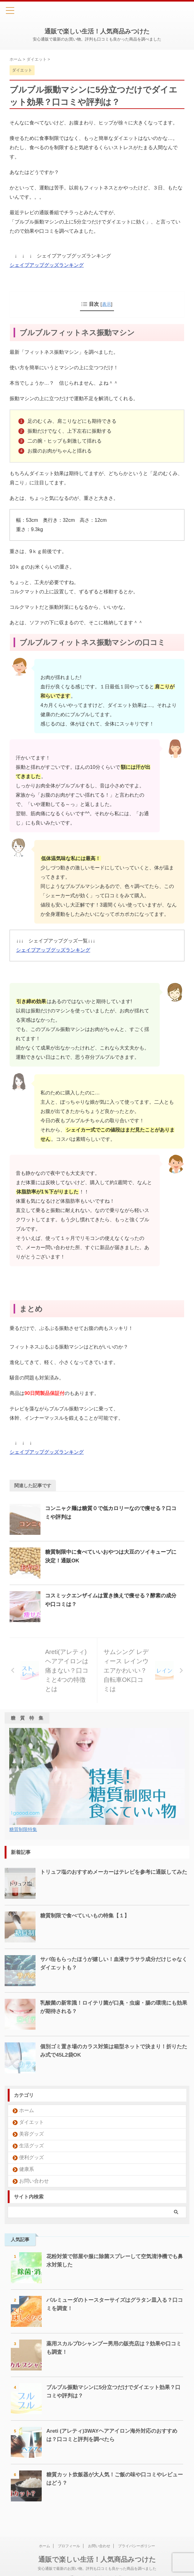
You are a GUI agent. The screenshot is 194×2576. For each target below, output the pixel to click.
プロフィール (69, 2537)
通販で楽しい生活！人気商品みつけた (97, 31)
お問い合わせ (34, 2181)
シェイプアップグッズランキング (47, 265)
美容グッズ (31, 2134)
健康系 (26, 2169)
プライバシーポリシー (136, 2537)
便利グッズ (31, 2157)
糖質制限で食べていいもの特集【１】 (87, 1915)
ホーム (26, 2110)
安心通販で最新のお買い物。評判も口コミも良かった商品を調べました (97, 2559)
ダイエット (31, 2122)
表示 (106, 304)
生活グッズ (31, 2145)
